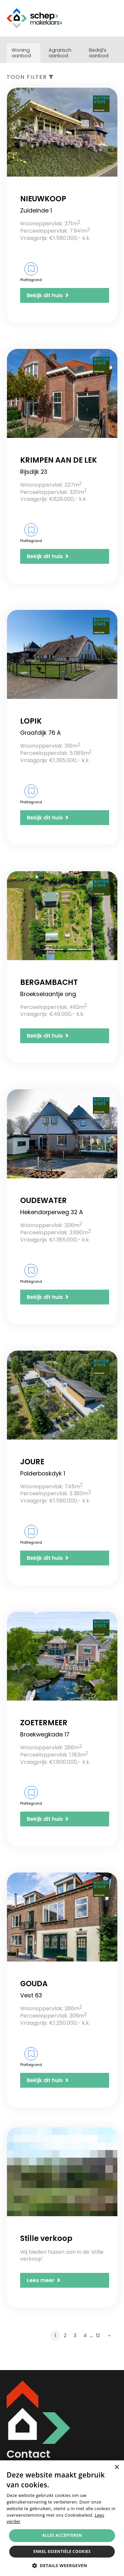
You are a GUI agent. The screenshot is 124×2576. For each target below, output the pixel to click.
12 (98, 2335)
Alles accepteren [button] (62, 2535)
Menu (112, 18)
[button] (62, 2565)
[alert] (62, 2518)
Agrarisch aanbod (60, 53)
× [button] (116, 2467)
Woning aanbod (21, 53)
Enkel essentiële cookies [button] (62, 2551)
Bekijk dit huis (48, 295)
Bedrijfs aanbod (98, 53)
